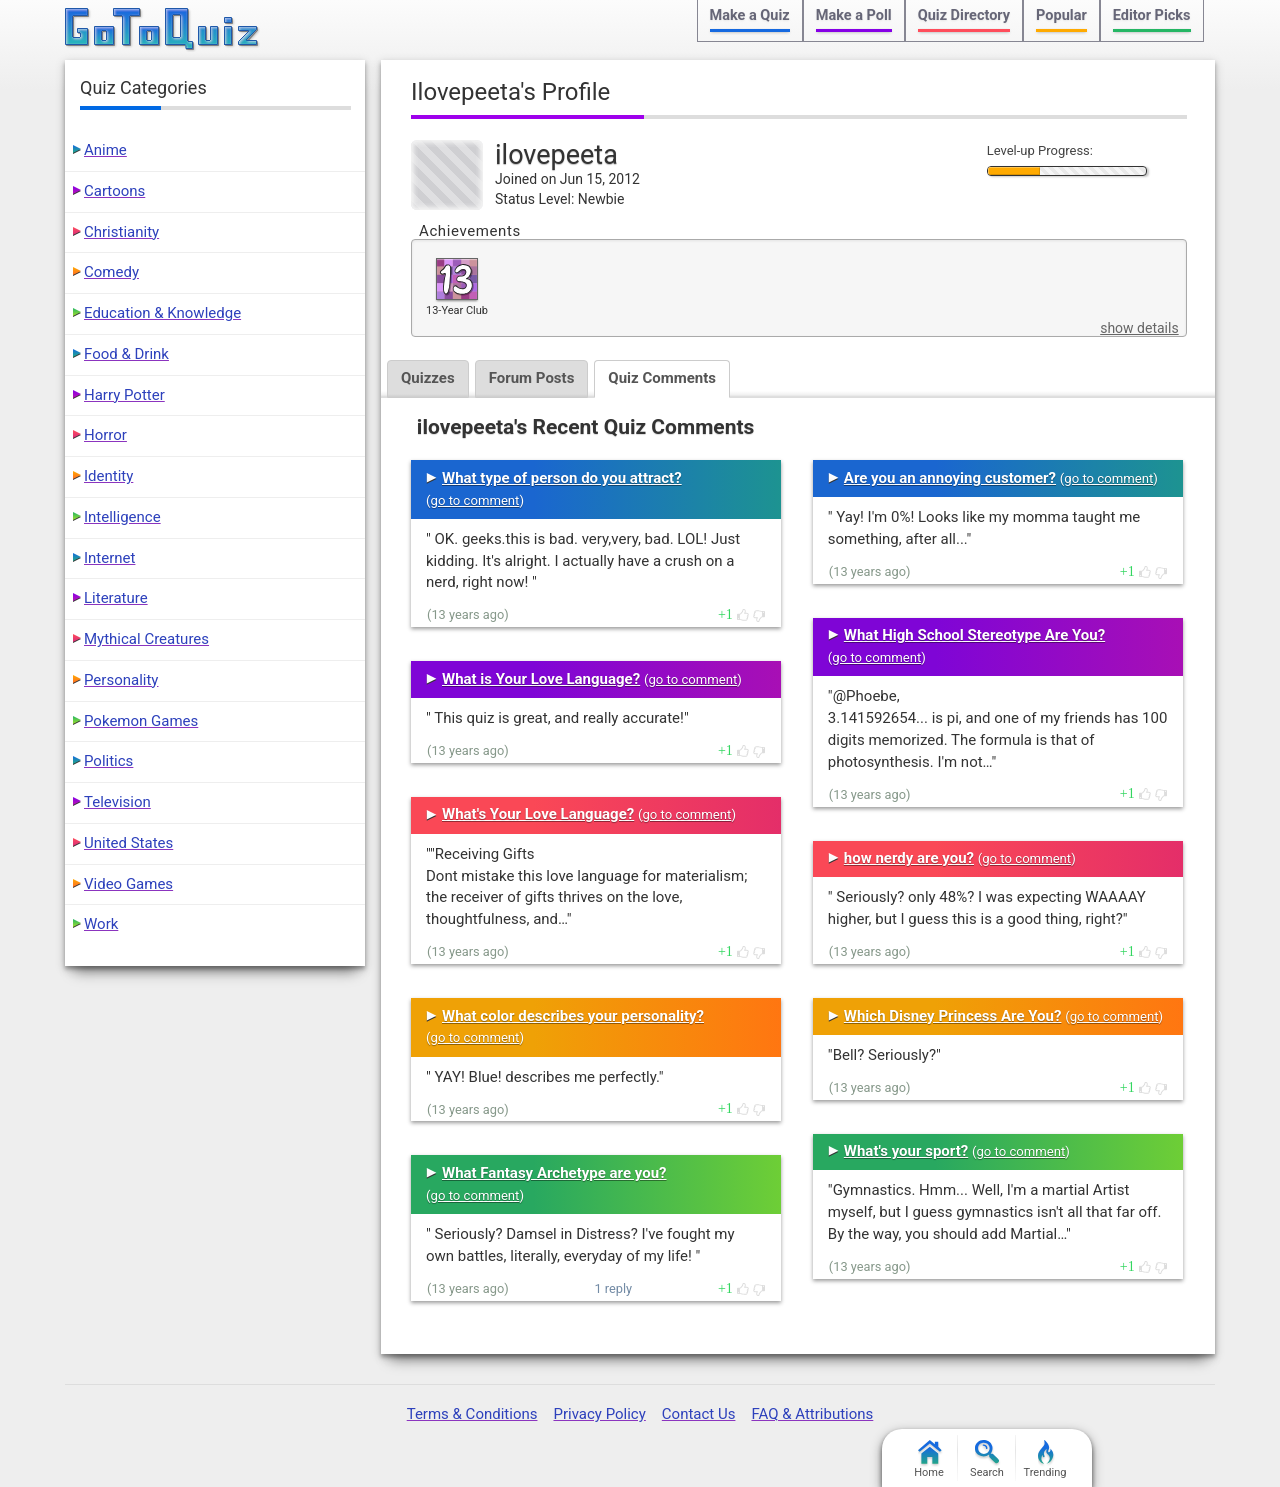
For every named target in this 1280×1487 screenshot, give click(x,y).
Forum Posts (532, 378)
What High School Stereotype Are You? (974, 635)
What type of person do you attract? (562, 478)
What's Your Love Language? (538, 814)
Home (929, 1459)
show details (1139, 328)
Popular (1061, 15)
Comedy (111, 272)
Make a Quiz (750, 15)
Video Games (128, 884)
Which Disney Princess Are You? (953, 1016)
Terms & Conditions (472, 1414)
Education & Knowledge (162, 313)
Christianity (121, 232)
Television (117, 802)
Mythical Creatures (146, 639)
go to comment (475, 500)
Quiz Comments (662, 378)
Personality (121, 680)
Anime (105, 150)
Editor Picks (1152, 15)
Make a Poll (854, 15)
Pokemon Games (141, 721)
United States (128, 843)
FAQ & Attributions (812, 1414)
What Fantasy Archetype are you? (554, 1173)
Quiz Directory (964, 15)
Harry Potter (124, 395)
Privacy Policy (599, 1414)
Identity (108, 476)
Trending (1045, 1459)
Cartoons (114, 191)
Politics (108, 761)
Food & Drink (126, 354)
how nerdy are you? (909, 858)
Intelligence (122, 517)
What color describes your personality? (573, 1016)
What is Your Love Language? (541, 679)
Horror (105, 435)
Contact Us (699, 1414)
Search (987, 1459)
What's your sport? (906, 1151)
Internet (109, 558)
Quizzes (428, 378)
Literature (116, 598)
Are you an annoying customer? (950, 478)
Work (101, 924)
